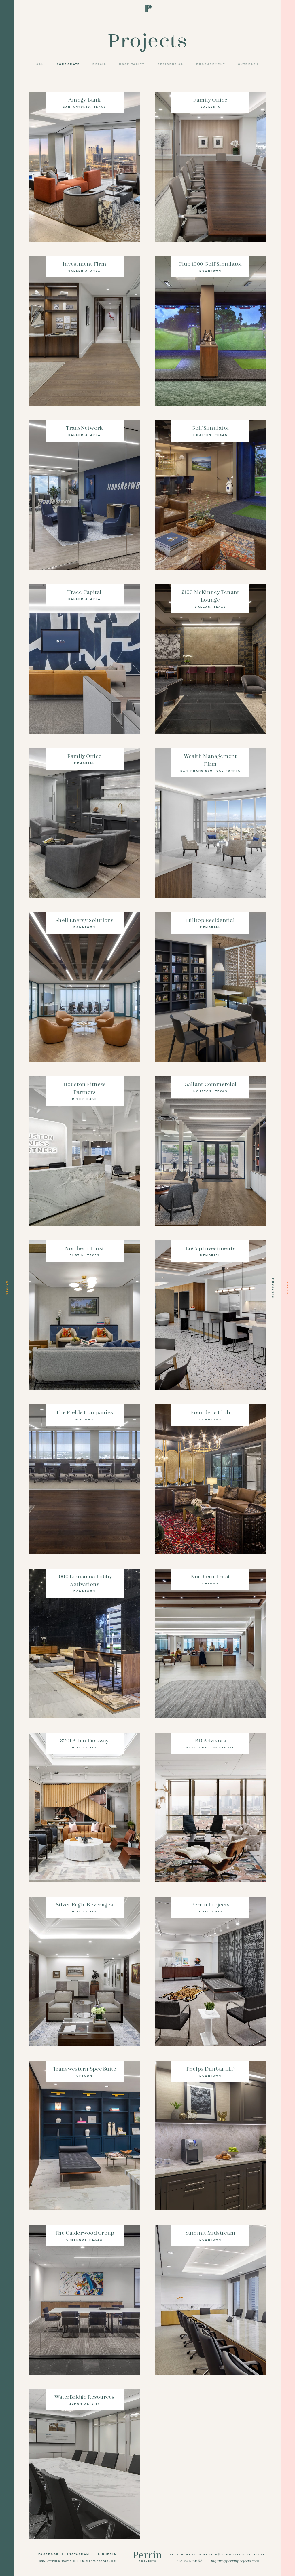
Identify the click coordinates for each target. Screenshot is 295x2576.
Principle (95, 2561)
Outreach (248, 63)
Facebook (48, 2553)
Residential (171, 63)
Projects (273, 1288)
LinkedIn (107, 2553)
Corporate (68, 63)
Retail (99, 63)
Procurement (210, 63)
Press (287, 1288)
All (40, 63)
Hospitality (132, 63)
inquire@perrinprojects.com (235, 2561)
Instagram (78, 2553)
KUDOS (111, 2561)
